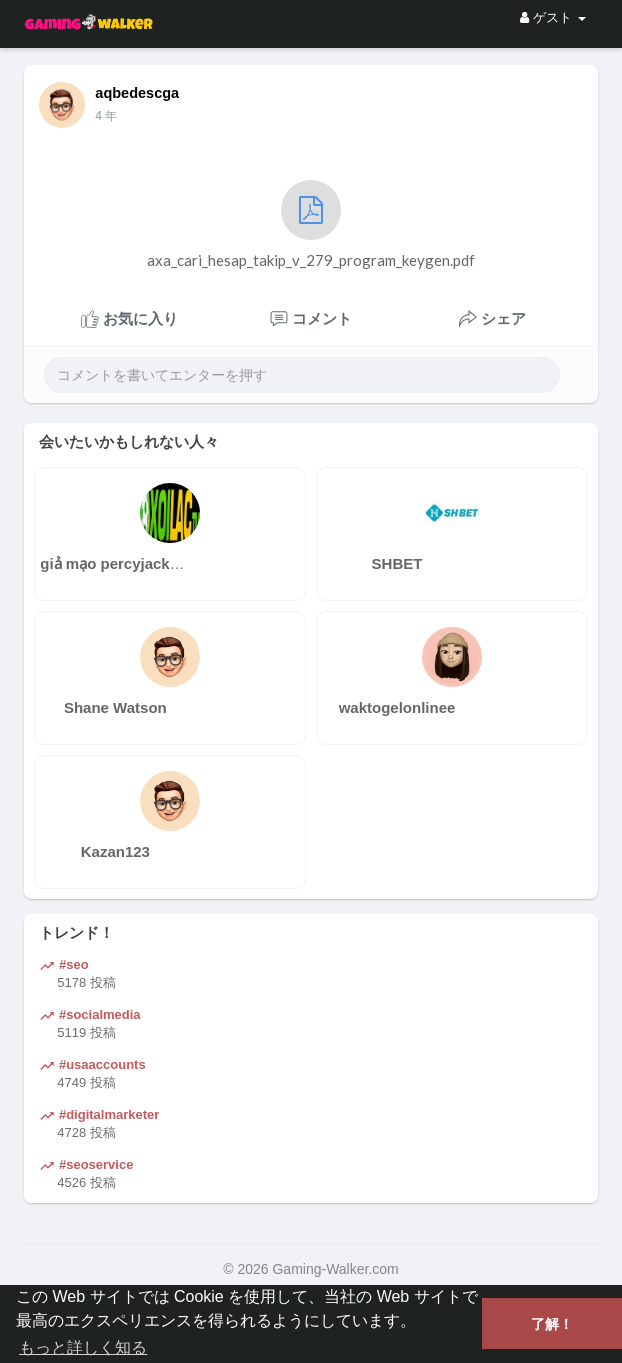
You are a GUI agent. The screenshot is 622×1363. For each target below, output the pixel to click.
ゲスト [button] (552, 17)
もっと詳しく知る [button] (83, 1347)
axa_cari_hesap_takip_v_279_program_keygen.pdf (311, 224)
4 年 (106, 116)
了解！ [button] (552, 1324)
